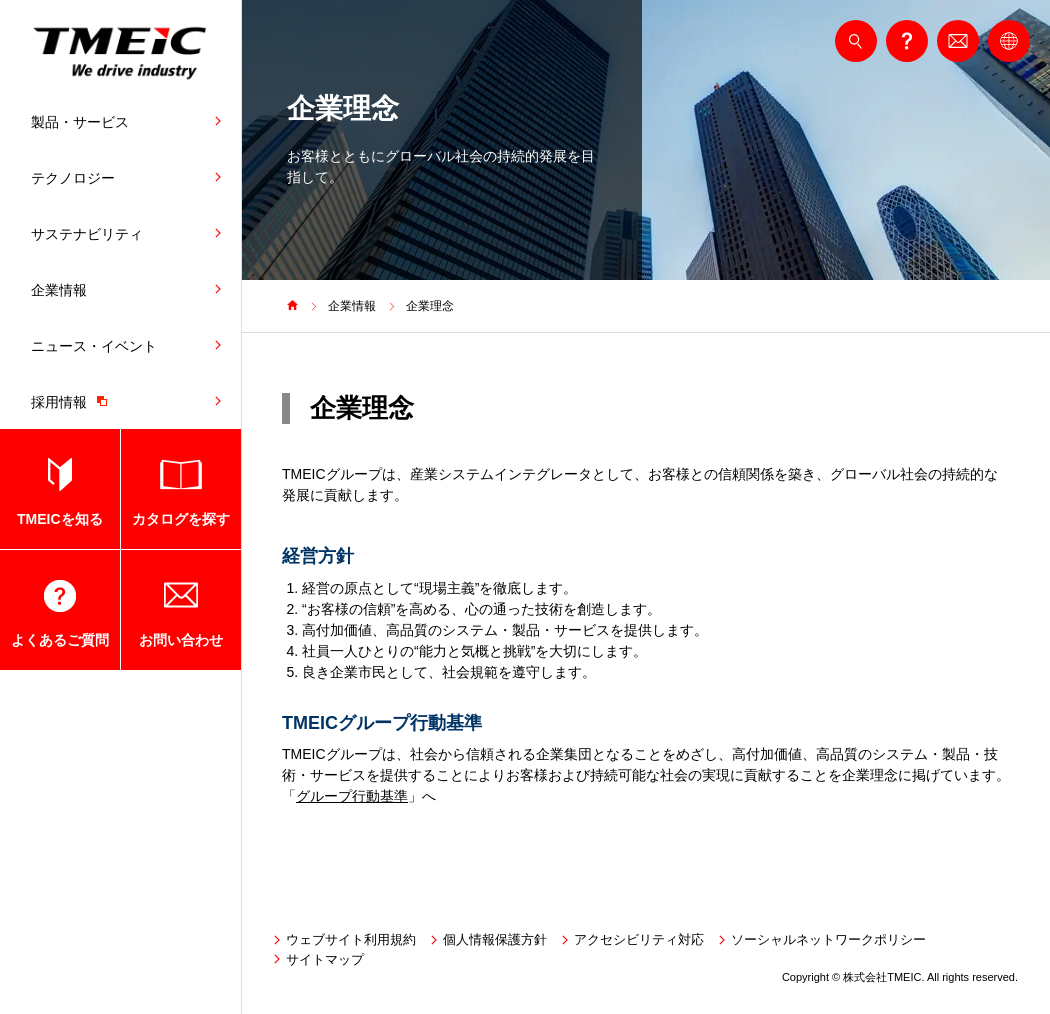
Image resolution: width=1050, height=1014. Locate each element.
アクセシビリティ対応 (639, 939)
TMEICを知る (60, 519)
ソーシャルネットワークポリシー (828, 939)
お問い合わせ (181, 640)
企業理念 (430, 306)
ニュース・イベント (94, 346)
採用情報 (74, 401)
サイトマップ (325, 959)
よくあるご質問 (60, 640)
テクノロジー (73, 178)
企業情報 (59, 290)
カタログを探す (181, 519)
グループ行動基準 (352, 796)
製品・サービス (80, 122)
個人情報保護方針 (495, 939)
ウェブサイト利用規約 (351, 939)
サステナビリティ (87, 234)
